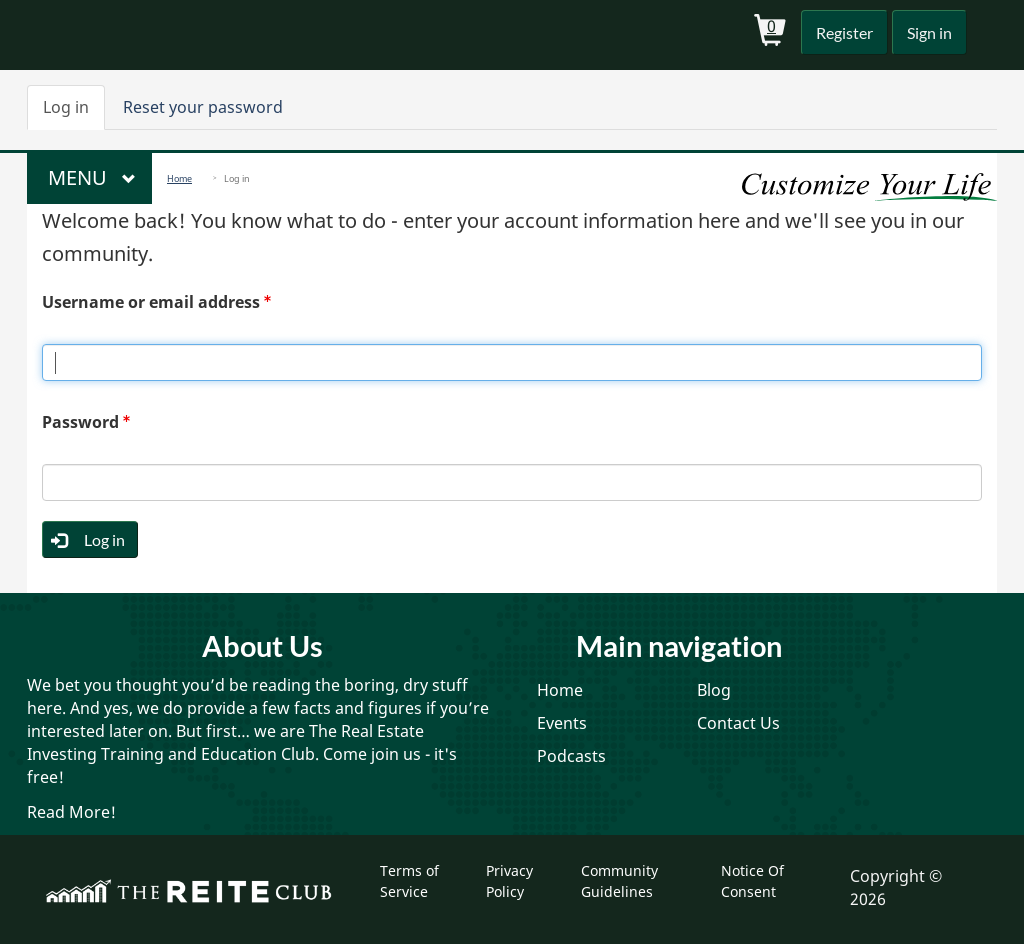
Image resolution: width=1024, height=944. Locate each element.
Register (840, 32)
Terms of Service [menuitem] (409, 880)
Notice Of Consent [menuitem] (752, 880)
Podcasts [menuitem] (571, 756)
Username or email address (151, 302)
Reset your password (203, 107)
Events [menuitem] (562, 723)
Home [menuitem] (560, 690)
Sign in (927, 32)
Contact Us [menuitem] (738, 723)
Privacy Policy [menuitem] (509, 880)
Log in (74, 113)
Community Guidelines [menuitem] (619, 880)
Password (80, 422)
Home (179, 178)
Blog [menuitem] (714, 690)
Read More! (71, 812)
